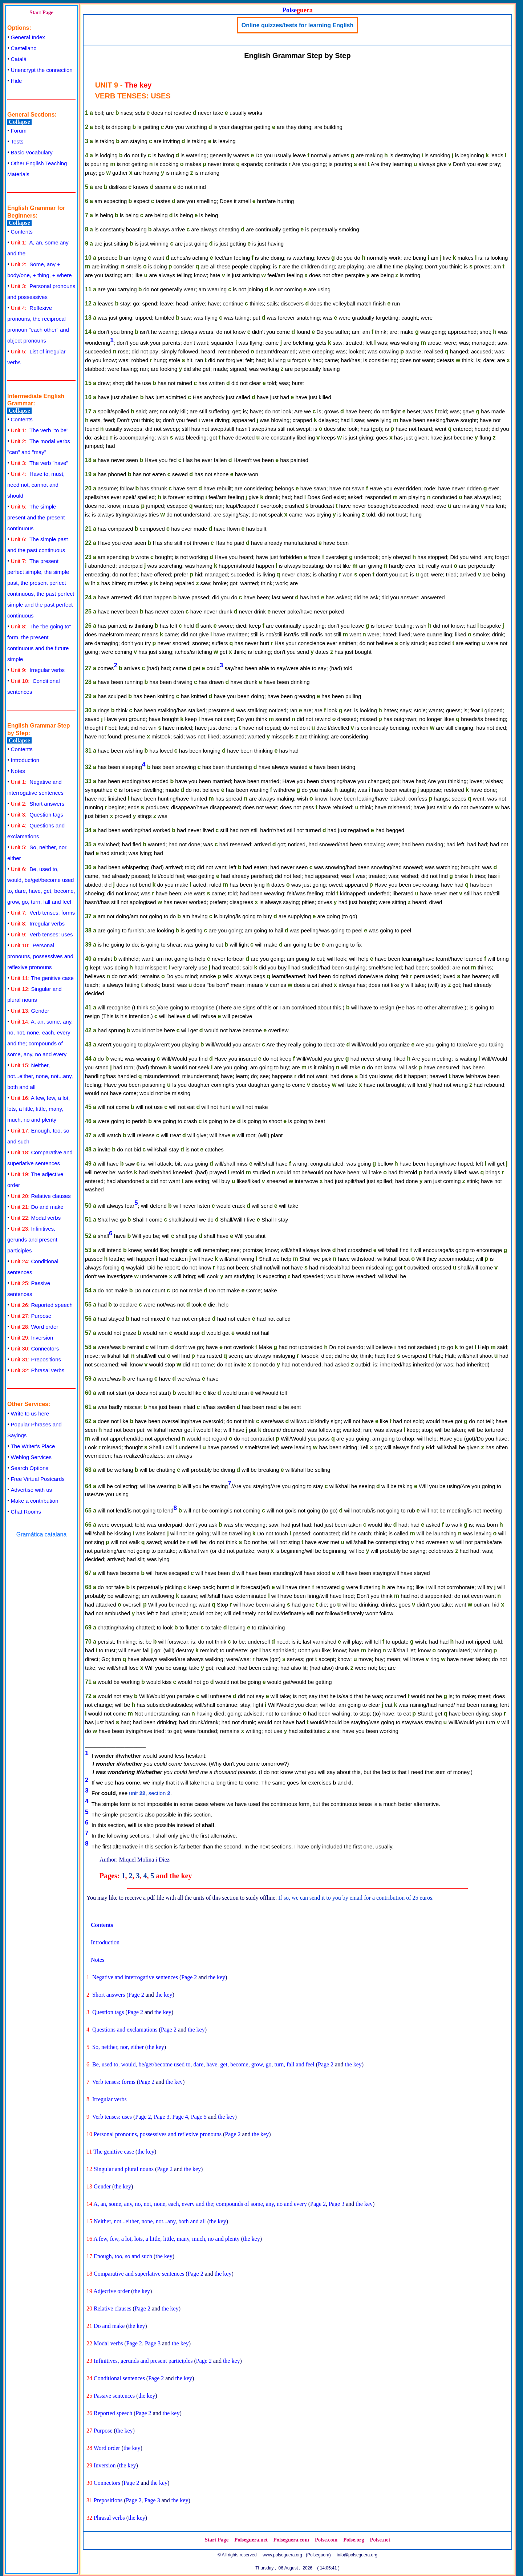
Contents (22, 231)
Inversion (32, 1337)
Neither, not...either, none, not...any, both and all (40, 1076)
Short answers (38, 804)
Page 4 (180, 2117)
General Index (28, 37)
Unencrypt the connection (42, 70)
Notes (18, 771)
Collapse (19, 122)
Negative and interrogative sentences (135, 1977)
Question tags (37, 814)
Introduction (25, 760)
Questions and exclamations (125, 2029)
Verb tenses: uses (42, 934)
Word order (34, 1327)
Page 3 (161, 2117)
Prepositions (36, 1359)
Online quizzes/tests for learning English (298, 25)
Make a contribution (34, 1501)
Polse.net (380, 2540)
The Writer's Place (33, 1446)
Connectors (35, 1348)
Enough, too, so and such (123, 2256)
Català (19, 59)
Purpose (31, 1316)
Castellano (24, 48)
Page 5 (199, 2117)
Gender (30, 1011)
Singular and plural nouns (124, 2169)
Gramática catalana (41, 1534)
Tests (17, 141)
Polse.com (326, 2540)
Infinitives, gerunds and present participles (32, 1239)
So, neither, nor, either (118, 2047)
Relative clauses (41, 1196)
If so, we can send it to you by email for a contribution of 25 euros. (356, 1898)
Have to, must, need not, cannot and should (36, 485)
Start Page (41, 12)
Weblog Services (31, 1457)
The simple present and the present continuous (36, 517)
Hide (16, 81)
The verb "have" (39, 463)
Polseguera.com (291, 2540)
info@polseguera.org (357, 2554)
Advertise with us (31, 1490)
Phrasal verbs (38, 1370)
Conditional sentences (119, 2378)
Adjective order (111, 2291)
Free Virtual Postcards (38, 1479)
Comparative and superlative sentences (139, 2274)
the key (216, 1977)
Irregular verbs (38, 670)
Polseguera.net (251, 2540)
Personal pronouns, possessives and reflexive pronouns (40, 956)
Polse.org (353, 2540)
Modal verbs (36, 1218)
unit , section (149, 1793)
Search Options (29, 1468)
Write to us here (30, 1413)
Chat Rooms (26, 1511)
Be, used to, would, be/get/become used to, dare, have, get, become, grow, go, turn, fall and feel (203, 2064)
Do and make (37, 1207)
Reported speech (42, 1305)
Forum (19, 130)
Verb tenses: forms (43, 913)
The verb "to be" (40, 430)
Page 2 (189, 1977)
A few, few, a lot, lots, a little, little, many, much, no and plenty (38, 1109)
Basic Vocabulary (32, 152)
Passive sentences (114, 2396)
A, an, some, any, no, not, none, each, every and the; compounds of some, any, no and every (200, 2204)
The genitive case (42, 978)
